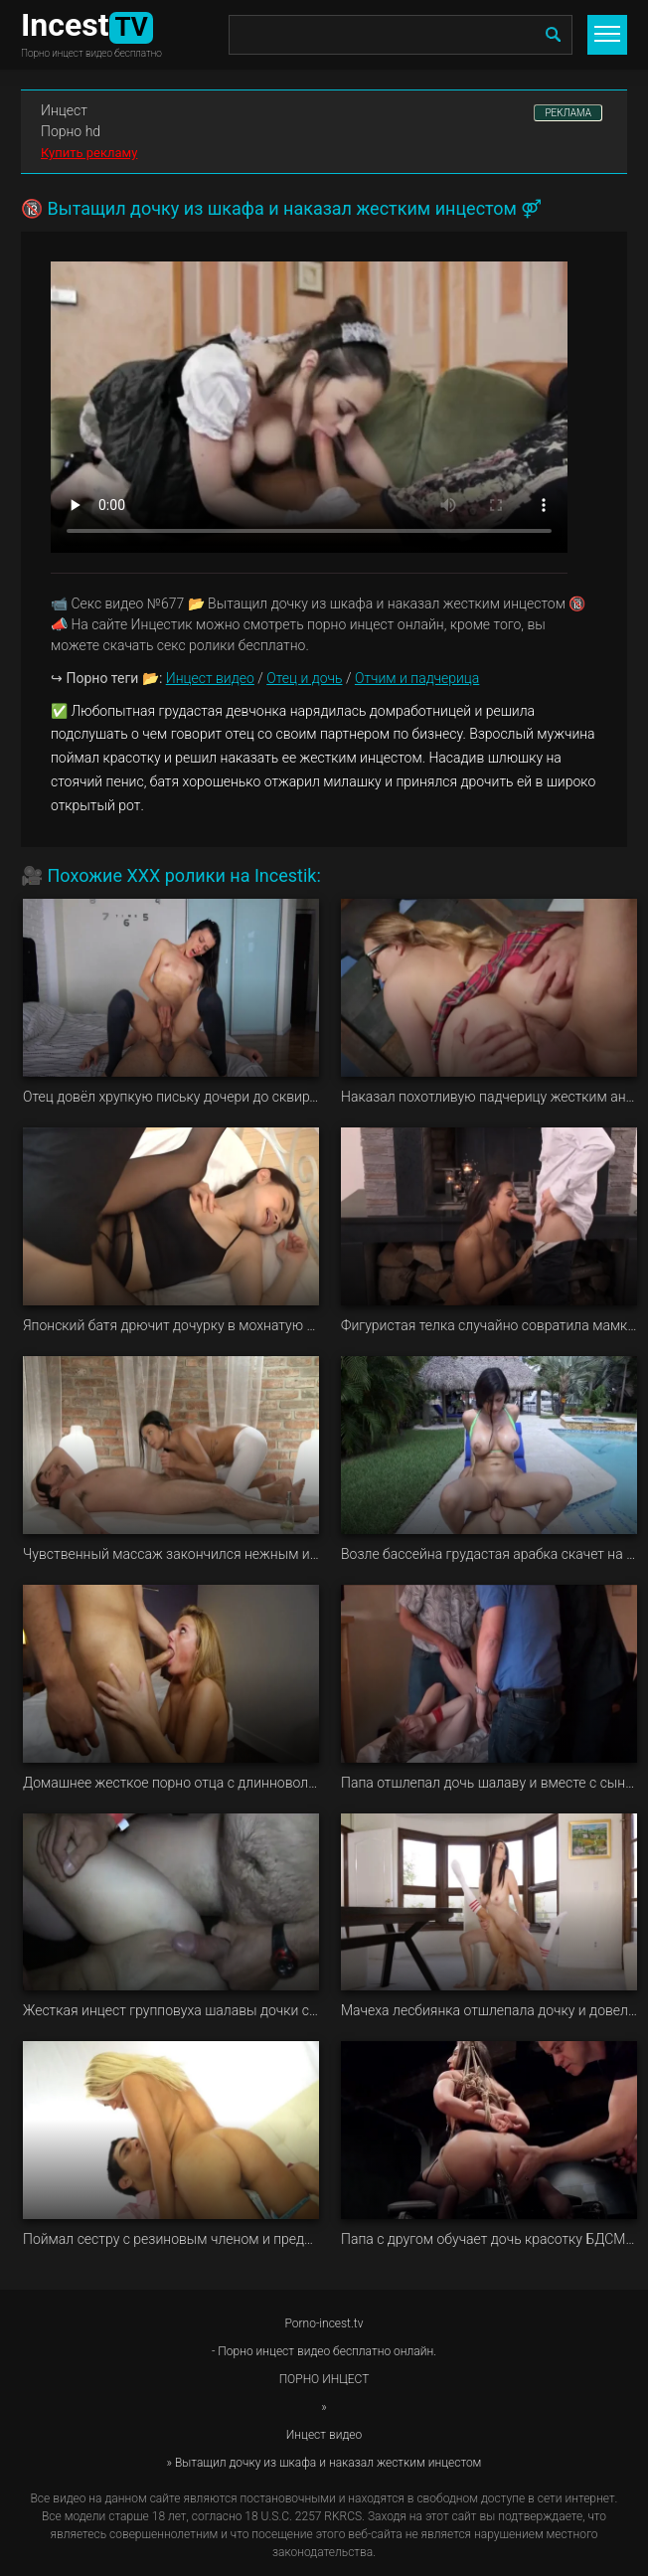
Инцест (64, 110)
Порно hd (70, 131)
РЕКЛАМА (568, 112)
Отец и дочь (304, 678)
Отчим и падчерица (417, 678)
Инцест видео (210, 678)
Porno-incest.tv (324, 2323)
